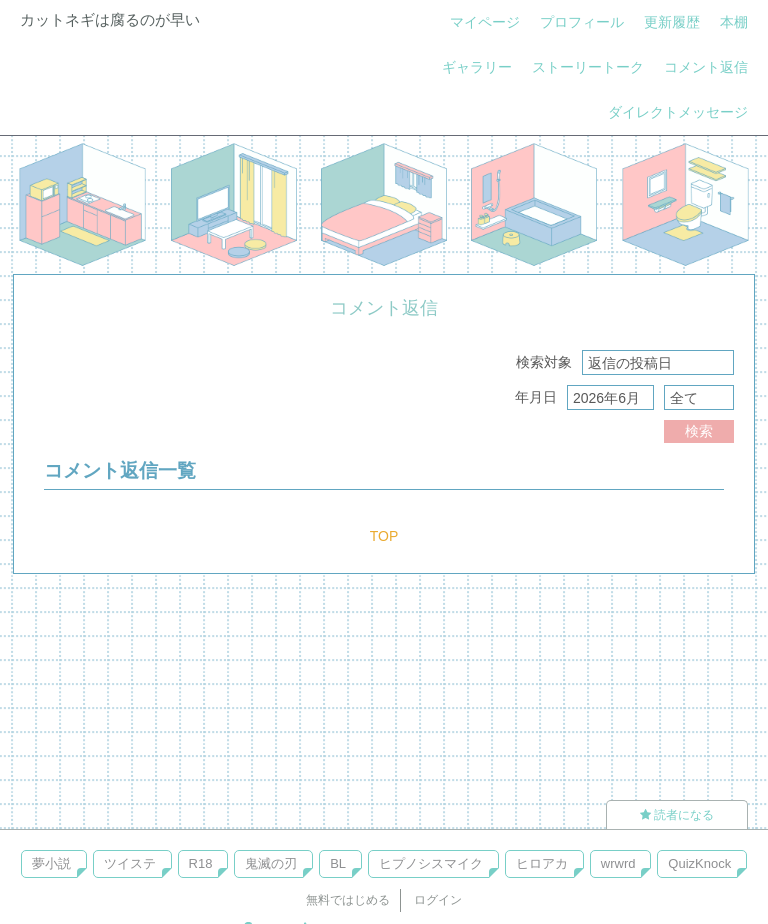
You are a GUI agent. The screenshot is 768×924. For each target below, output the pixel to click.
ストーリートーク (588, 67)
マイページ (485, 22)
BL (338, 863)
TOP (384, 536)
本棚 (734, 22)
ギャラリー (477, 67)
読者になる (677, 815)
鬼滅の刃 (271, 863)
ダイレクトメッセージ (678, 112)
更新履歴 (672, 22)
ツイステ (130, 863)
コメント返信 (706, 67)
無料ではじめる (348, 900)
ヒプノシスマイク (431, 863)
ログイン (438, 900)
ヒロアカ (542, 863)
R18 (201, 863)
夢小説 (51, 863)
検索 (699, 431)
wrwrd (618, 863)
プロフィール (582, 22)
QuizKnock (699, 863)
